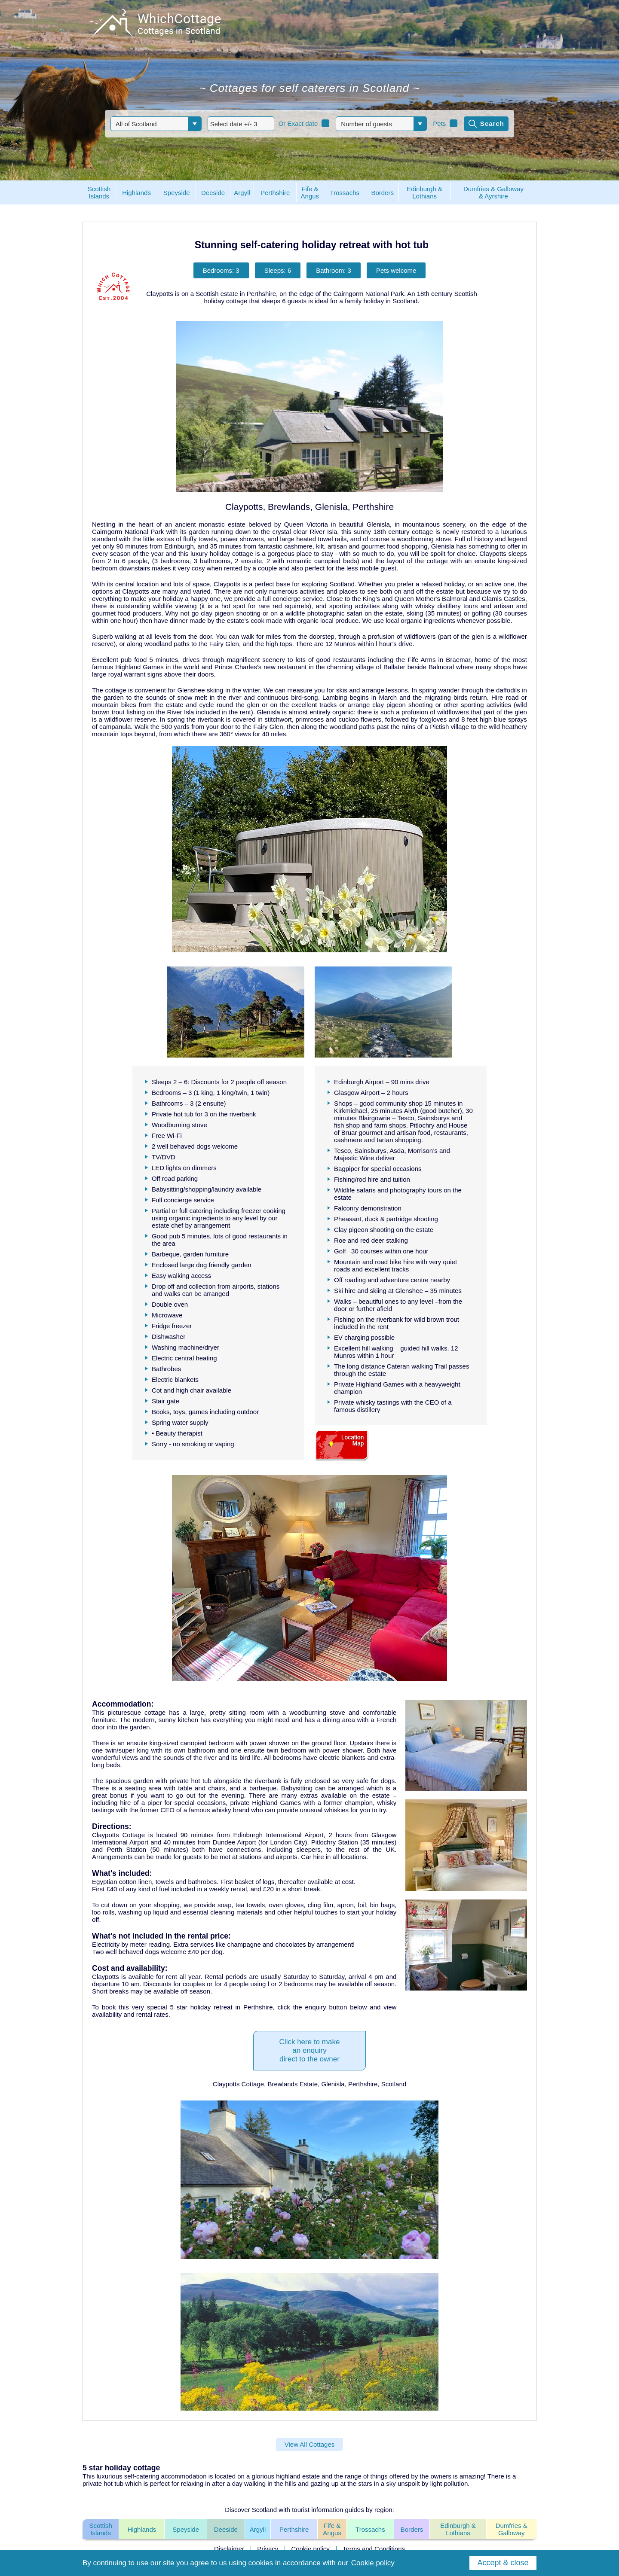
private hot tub (103, 2483)
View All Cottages (309, 2444)
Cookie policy (310, 2548)
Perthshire (294, 2529)
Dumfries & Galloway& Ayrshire (493, 192)
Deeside (226, 2529)
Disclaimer (229, 2548)
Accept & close (502, 2562)
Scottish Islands (100, 2529)
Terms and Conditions (374, 2548)
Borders (412, 2529)
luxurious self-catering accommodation (152, 2476)
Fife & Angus (332, 2529)
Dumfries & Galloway (511, 2529)
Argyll (258, 2529)
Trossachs (370, 2529)
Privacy (267, 2548)
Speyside (185, 2529)
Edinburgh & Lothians (458, 2529)
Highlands (142, 2529)
